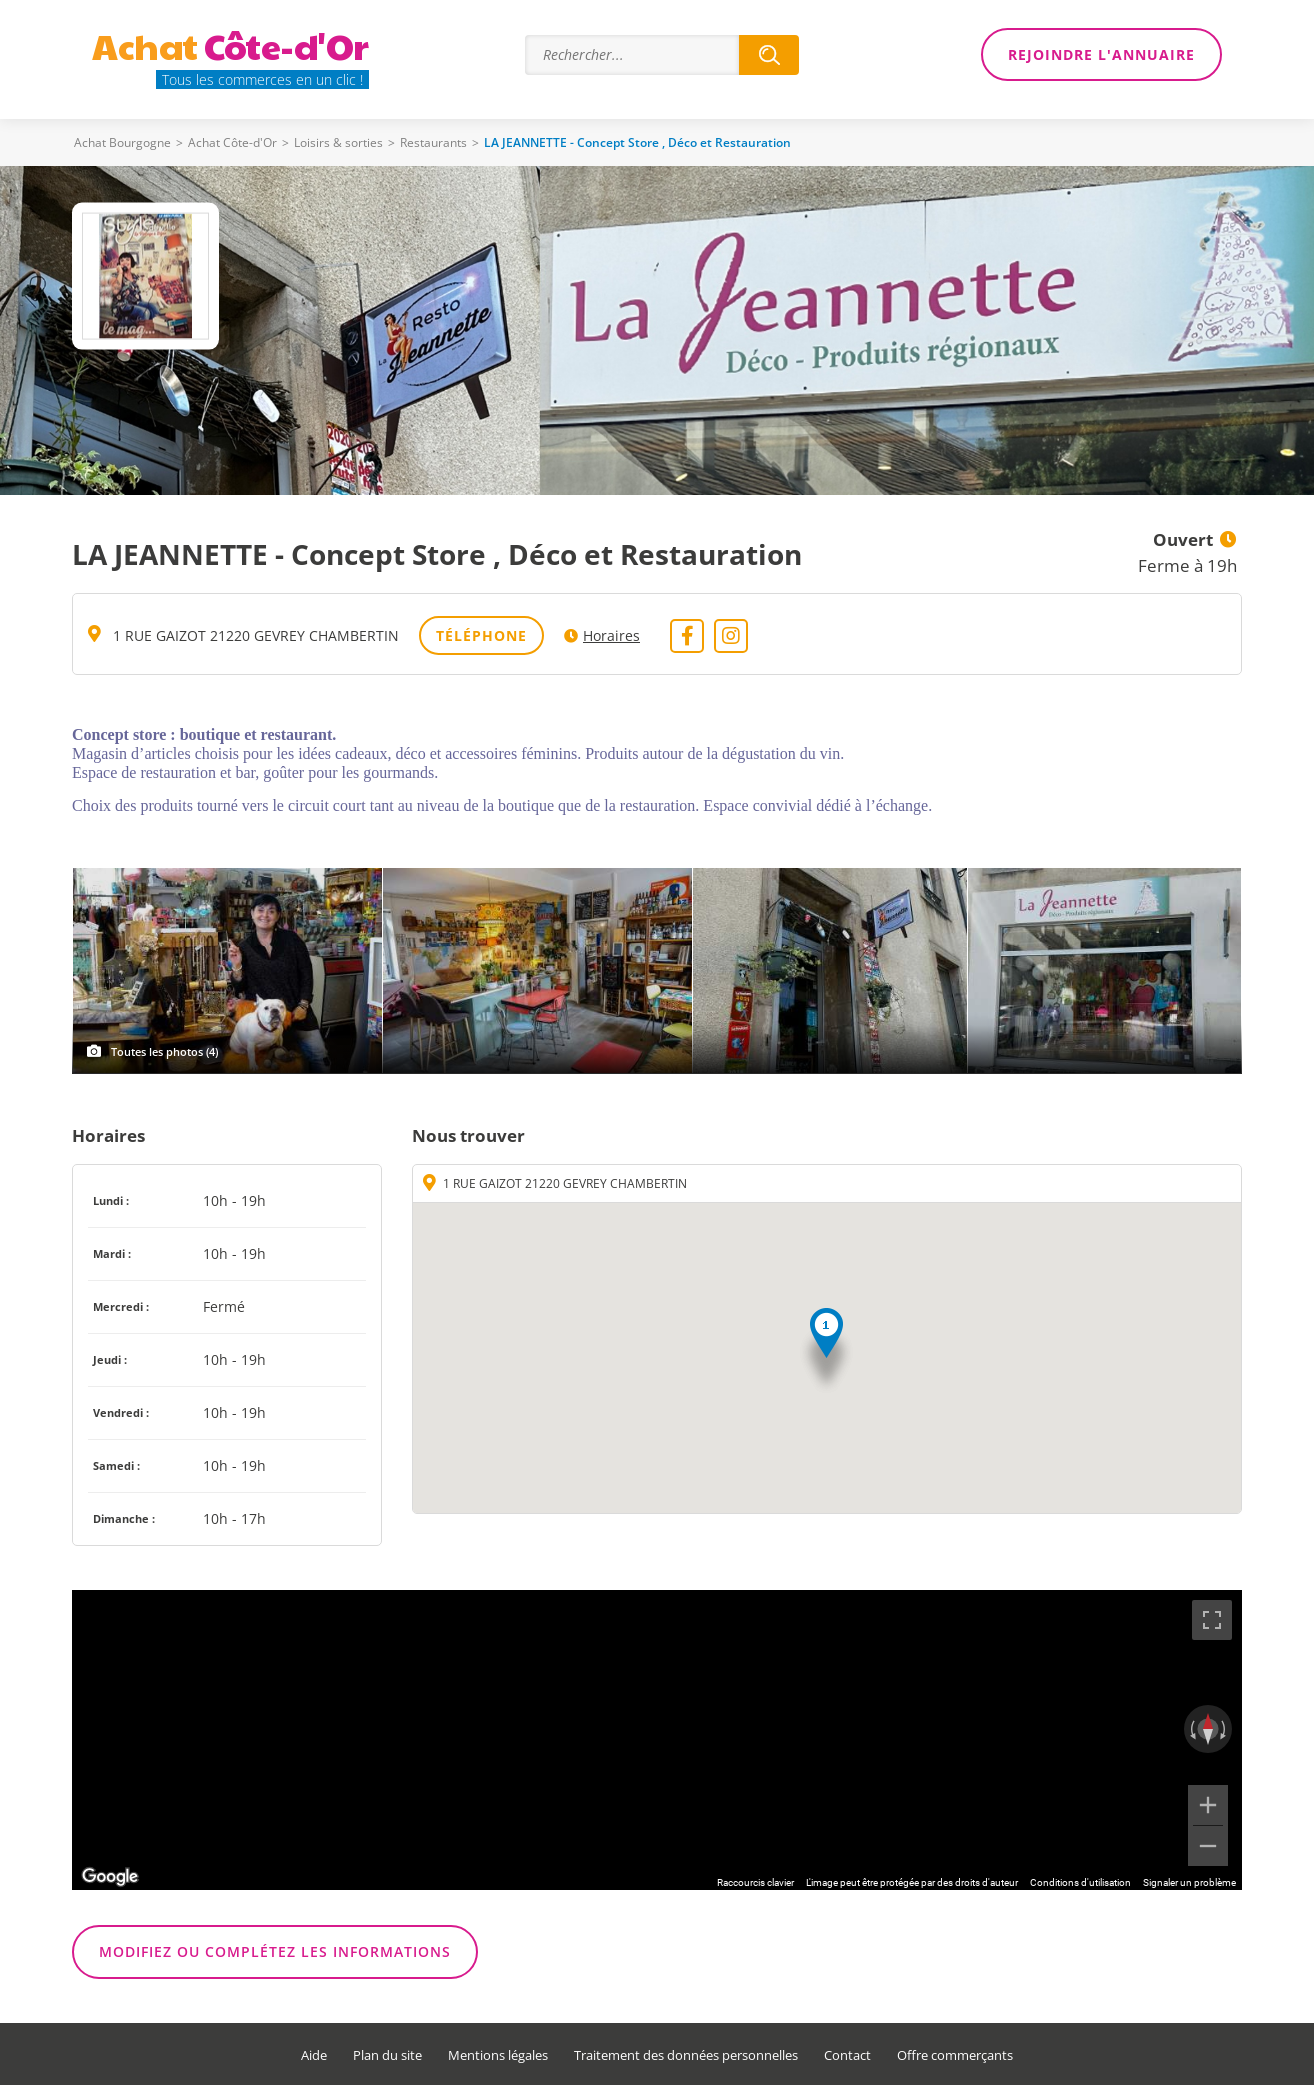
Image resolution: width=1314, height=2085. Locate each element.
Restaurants (433, 142)
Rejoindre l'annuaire (1101, 54)
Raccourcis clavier (755, 1882)
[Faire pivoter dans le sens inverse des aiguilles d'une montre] (1191, 1729)
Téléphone (481, 635)
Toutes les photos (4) (164, 1051)
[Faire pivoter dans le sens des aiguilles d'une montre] (1225, 1729)
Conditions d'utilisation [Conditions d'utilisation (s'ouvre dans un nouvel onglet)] (1080, 1882)
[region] (657, 1740)
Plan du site (387, 2055)
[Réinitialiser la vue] (1208, 1729)
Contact (847, 2055)
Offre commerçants (955, 2055)
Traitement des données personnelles (686, 2055)
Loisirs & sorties (338, 142)
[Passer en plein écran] (1212, 1620)
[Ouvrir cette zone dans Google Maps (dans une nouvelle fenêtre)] (110, 1877)
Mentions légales (498, 2055)
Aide (314, 2055)
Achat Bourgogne (122, 142)
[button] (826, 1351)
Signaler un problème (1189, 1882)
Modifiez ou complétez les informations (275, 1951)
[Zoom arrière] (1208, 1846)
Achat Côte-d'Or (232, 142)
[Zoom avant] (1208, 1805)
